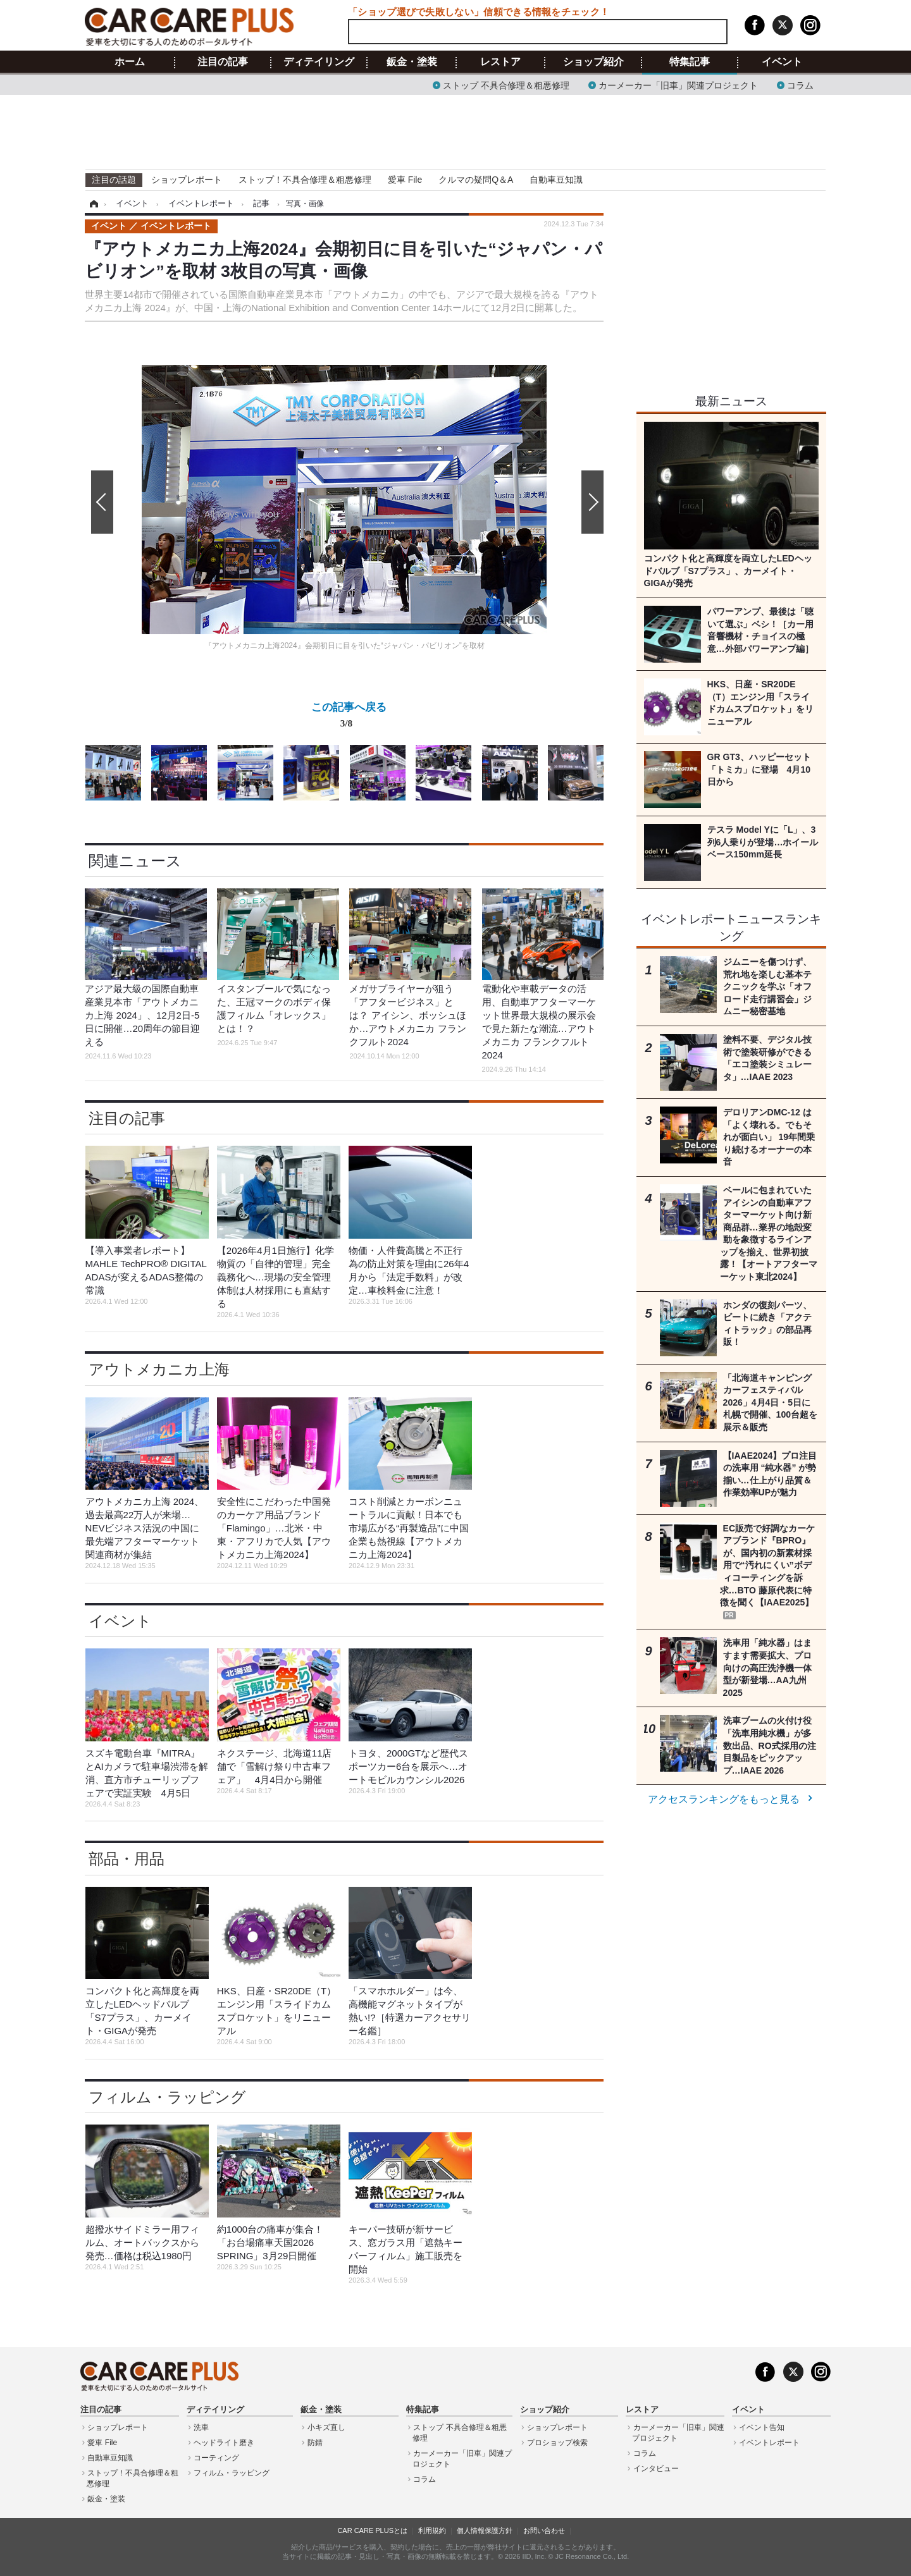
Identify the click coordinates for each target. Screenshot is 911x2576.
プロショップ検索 (557, 2442)
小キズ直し (326, 2427)
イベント (782, 62)
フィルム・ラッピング (167, 2097)
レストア (500, 62)
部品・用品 (126, 1858)
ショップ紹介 (593, 62)
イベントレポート (769, 2442)
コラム (800, 84)
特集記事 (689, 62)
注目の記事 (222, 62)
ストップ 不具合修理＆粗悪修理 (506, 84)
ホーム (130, 62)
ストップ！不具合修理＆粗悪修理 (305, 180)
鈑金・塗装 (412, 62)
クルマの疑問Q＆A (475, 180)
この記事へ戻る (349, 718)
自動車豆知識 (556, 180)
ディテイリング (318, 62)
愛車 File (405, 180)
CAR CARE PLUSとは (372, 2530)
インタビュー (656, 2468)
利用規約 (432, 2530)
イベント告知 (761, 2427)
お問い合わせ (544, 2530)
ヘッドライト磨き (224, 2442)
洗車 (201, 2427)
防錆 (315, 2442)
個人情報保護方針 (484, 2530)
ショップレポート (186, 180)
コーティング (216, 2457)
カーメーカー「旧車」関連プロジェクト (678, 84)
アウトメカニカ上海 (159, 1369)
